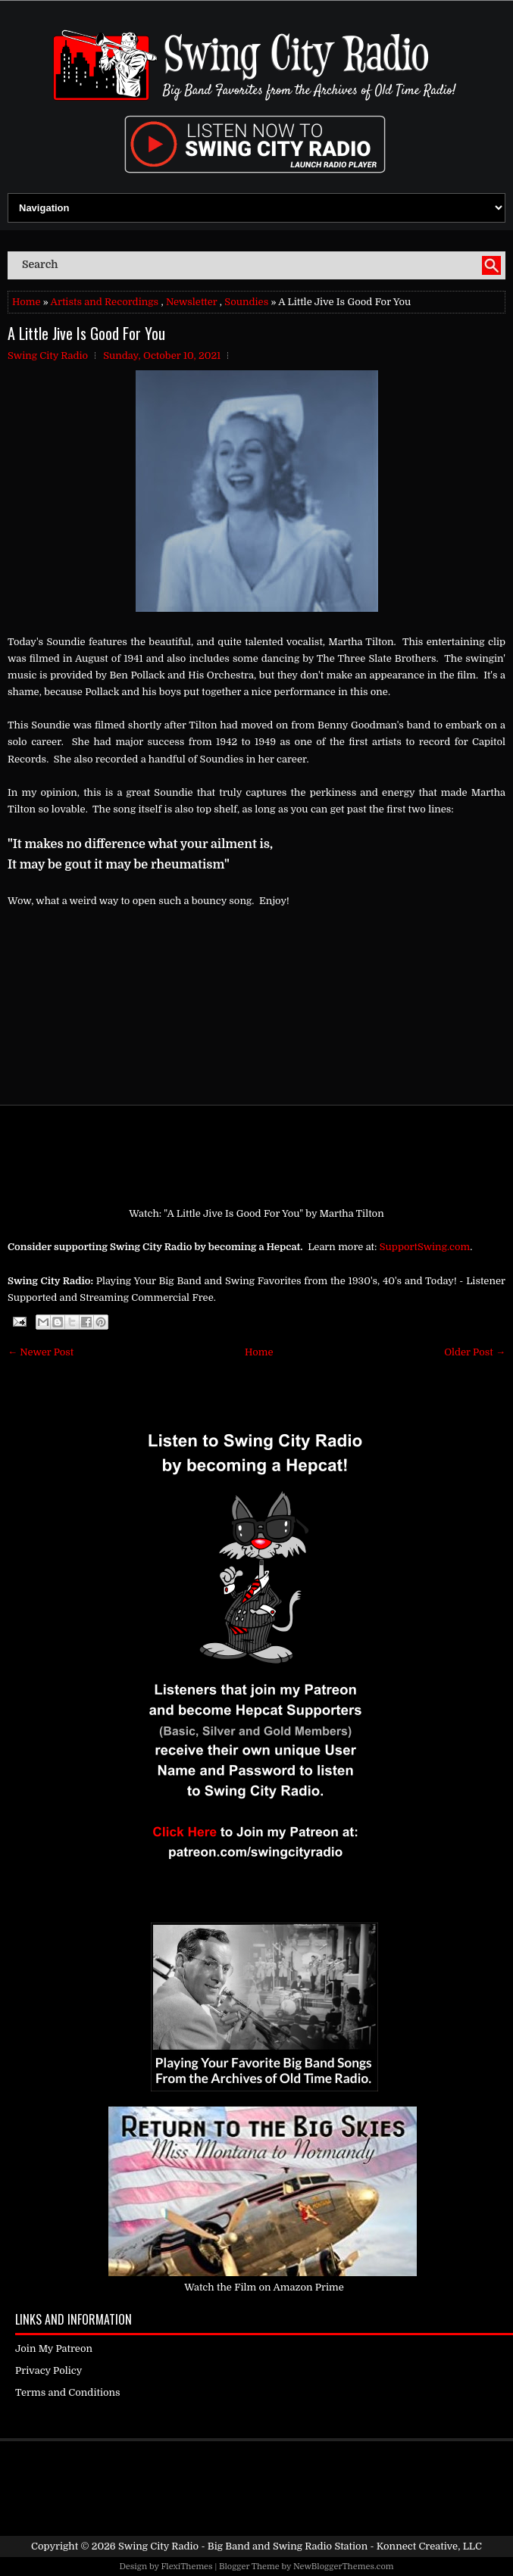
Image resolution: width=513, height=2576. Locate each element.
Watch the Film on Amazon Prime (264, 2287)
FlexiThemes (186, 2566)
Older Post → (474, 1352)
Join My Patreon (53, 2348)
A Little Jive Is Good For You (86, 333)
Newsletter (191, 301)
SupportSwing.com (425, 1246)
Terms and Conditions (67, 2392)
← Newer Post (41, 1352)
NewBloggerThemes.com (343, 2566)
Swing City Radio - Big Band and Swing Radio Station (243, 2546)
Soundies (246, 301)
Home (26, 301)
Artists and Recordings (104, 301)
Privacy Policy (48, 2370)
